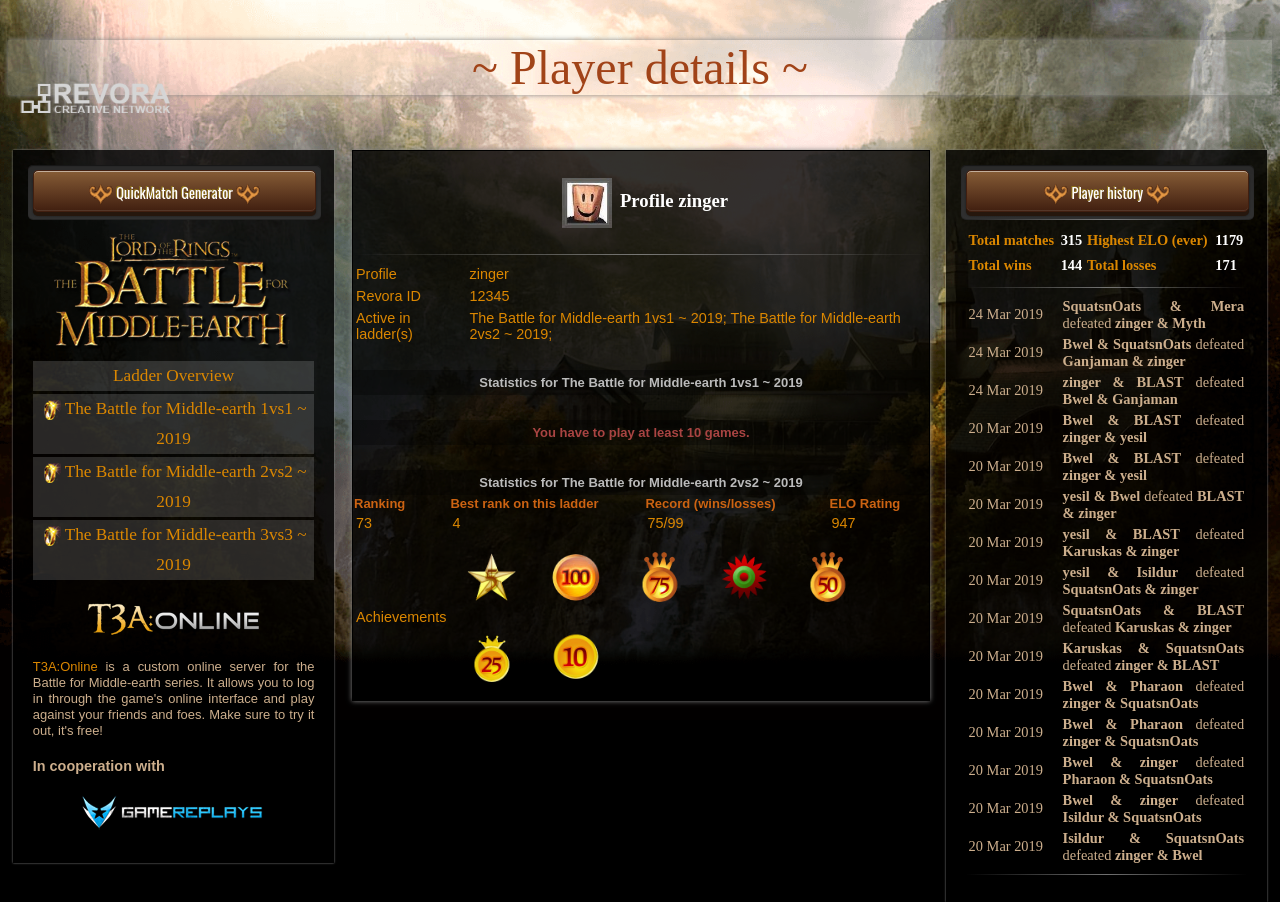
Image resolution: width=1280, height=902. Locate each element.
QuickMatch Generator (174, 193)
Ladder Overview (173, 375)
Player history (1107, 193)
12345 (490, 296)
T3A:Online (65, 666)
